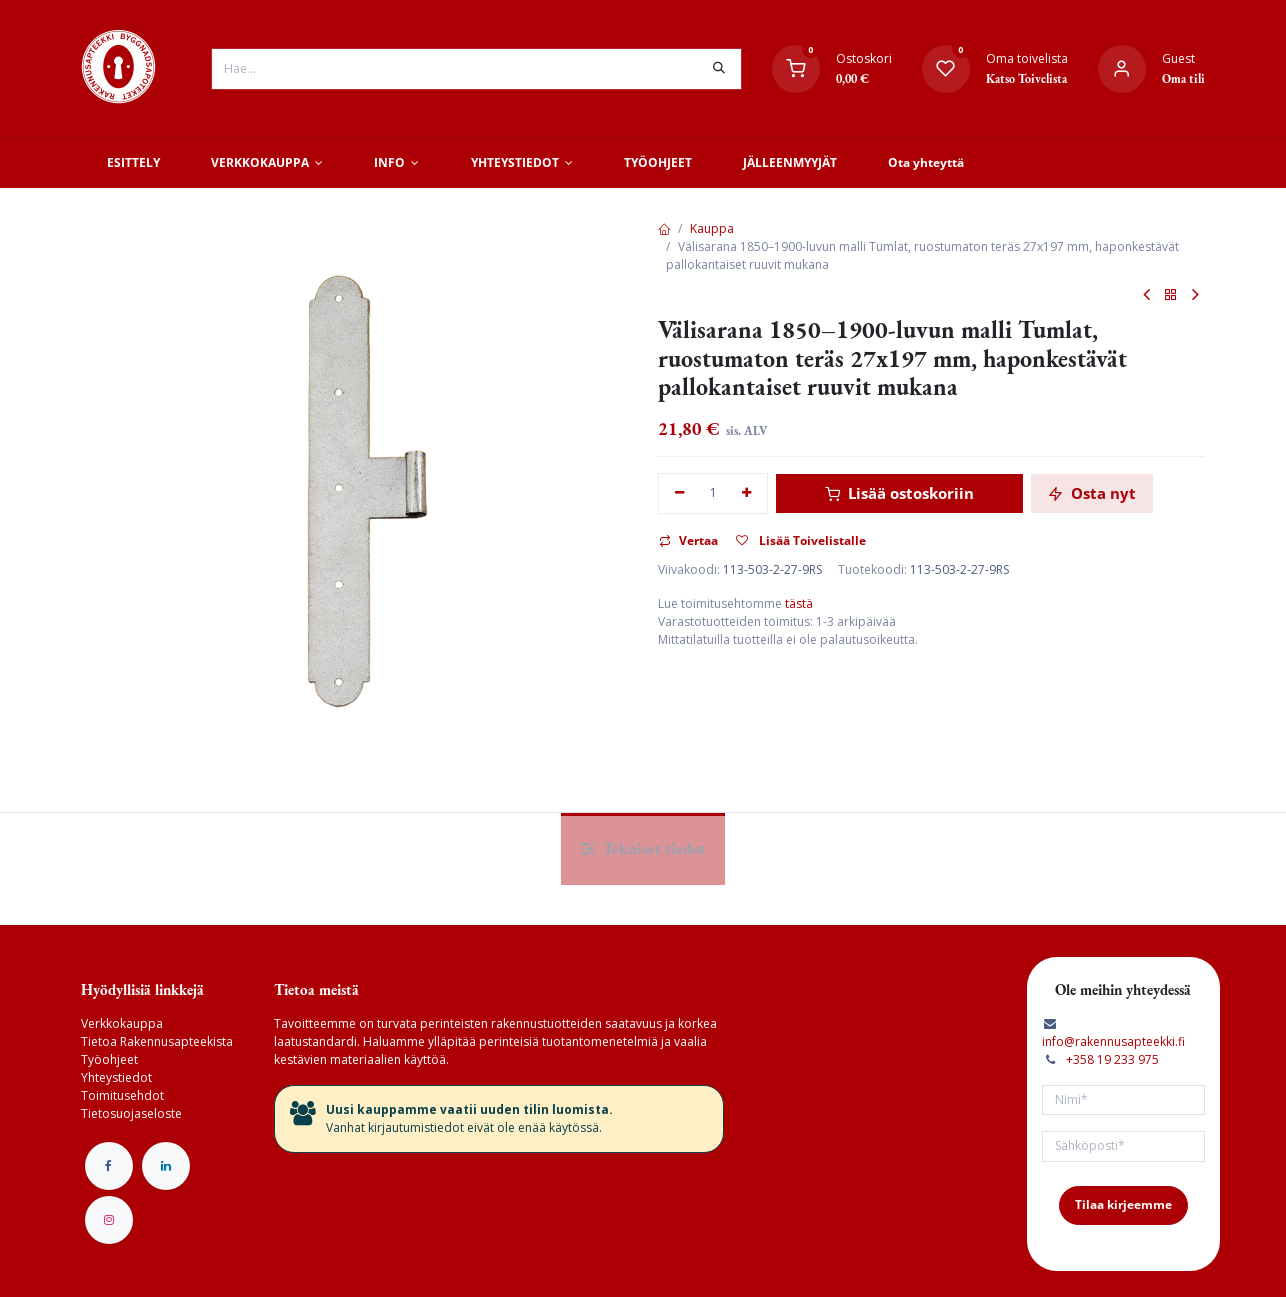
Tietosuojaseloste (131, 1113)
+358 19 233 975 (1112, 1059)
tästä (799, 603)
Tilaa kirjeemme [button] (1123, 1204)
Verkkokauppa (122, 1023)
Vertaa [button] (688, 540)
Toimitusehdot (122, 1095)
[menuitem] (133, 163)
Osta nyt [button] (1092, 493)
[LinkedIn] (166, 1166)
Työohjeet (109, 1059)
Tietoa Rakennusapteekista (157, 1041)
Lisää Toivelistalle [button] (801, 540)
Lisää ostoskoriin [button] (899, 493)
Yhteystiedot (116, 1077)
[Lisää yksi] (747, 493)
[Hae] (719, 69)
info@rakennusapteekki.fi (1113, 1041)
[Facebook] (109, 1166)
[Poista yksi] (679, 493)
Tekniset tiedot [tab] (643, 848)
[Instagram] (109, 1220)
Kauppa (712, 228)
